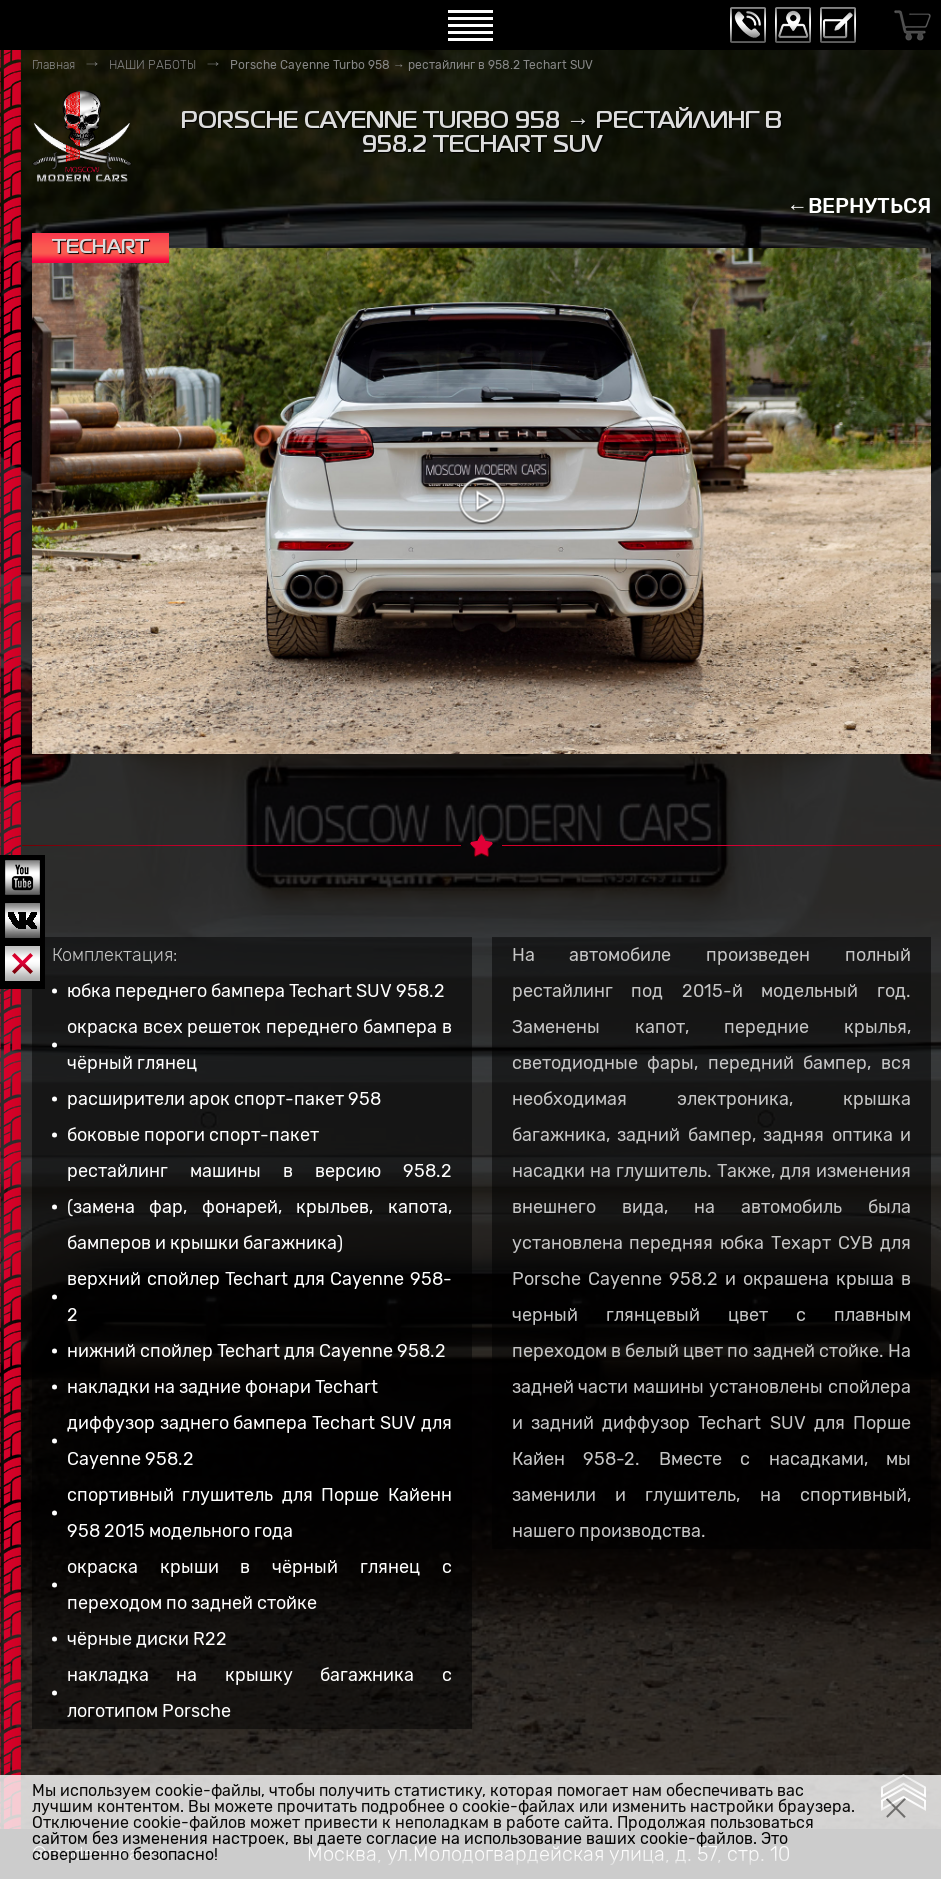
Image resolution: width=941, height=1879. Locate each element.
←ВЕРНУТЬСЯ (859, 205)
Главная (53, 65)
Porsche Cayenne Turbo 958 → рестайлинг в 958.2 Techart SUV (411, 65)
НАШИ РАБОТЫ (152, 65)
